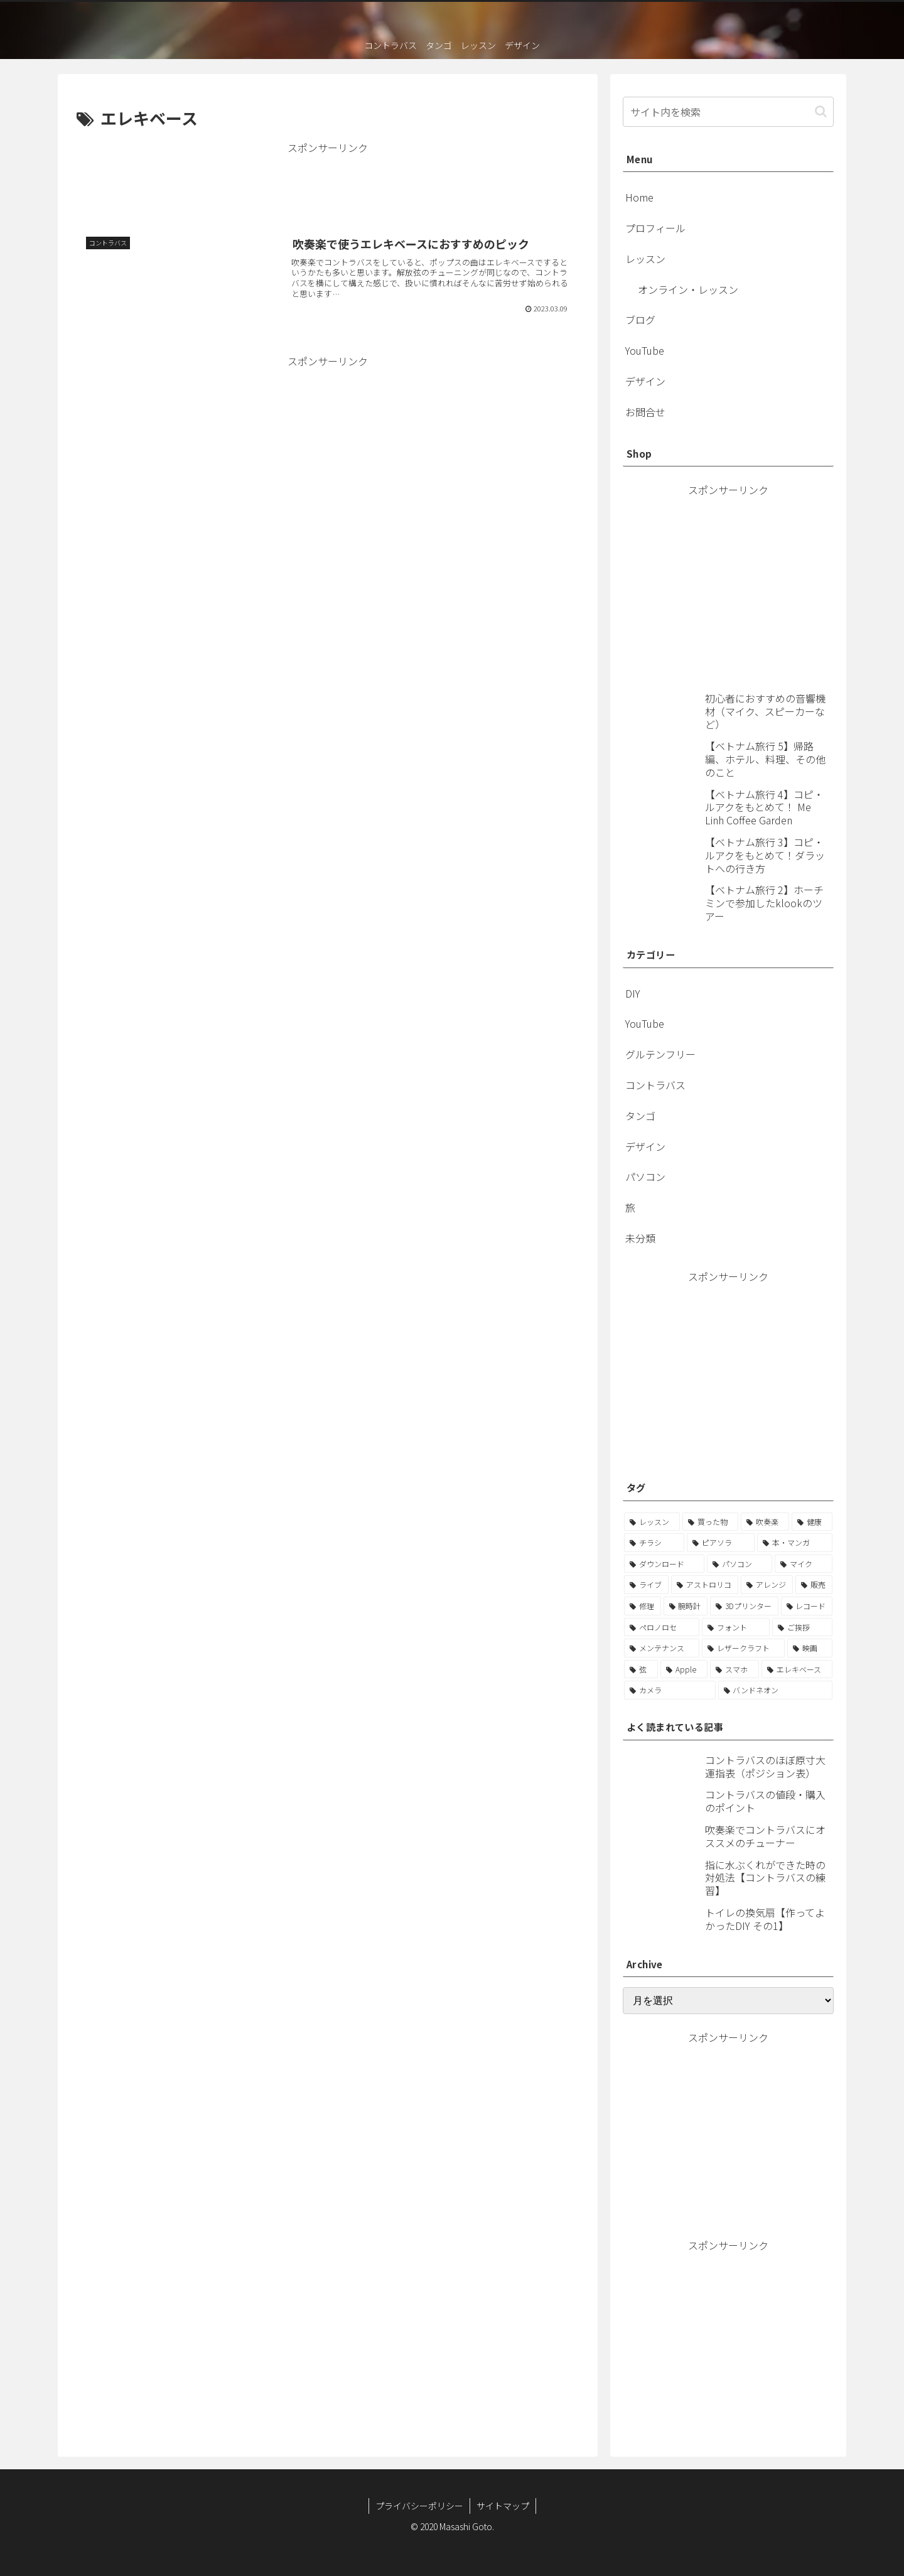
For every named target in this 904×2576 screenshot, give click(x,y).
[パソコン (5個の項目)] (739, 1564)
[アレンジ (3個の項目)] (767, 1584)
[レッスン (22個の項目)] (652, 1521)
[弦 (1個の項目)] (641, 1669)
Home (639, 197)
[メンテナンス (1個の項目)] (661, 1648)
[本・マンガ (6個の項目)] (794, 1542)
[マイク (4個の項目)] (803, 1564)
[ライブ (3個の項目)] (646, 1584)
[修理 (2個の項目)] (642, 1606)
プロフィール (655, 227)
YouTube (644, 350)
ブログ (640, 319)
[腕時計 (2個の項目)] (686, 1606)
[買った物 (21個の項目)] (710, 1521)
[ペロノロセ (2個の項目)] (661, 1627)
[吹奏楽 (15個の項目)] (765, 1521)
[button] (821, 111)
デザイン (645, 381)
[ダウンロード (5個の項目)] (664, 1564)
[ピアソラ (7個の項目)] (721, 1542)
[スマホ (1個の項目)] (734, 1669)
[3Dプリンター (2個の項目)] (744, 1606)
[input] (728, 112)
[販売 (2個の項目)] (813, 1584)
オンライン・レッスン (688, 289)
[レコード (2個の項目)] (807, 1606)
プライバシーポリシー (419, 2505)
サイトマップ (502, 2505)
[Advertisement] (328, 184)
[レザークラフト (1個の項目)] (743, 1648)
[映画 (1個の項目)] (809, 1648)
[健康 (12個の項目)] (812, 1521)
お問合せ (645, 411)
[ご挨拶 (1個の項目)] (802, 1627)
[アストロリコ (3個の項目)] (704, 1584)
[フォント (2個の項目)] (736, 1627)
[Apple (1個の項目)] (684, 1669)
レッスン (645, 258)
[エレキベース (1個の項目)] (796, 1669)
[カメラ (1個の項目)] (670, 1690)
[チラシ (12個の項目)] (654, 1542)
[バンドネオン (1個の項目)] (775, 1690)
